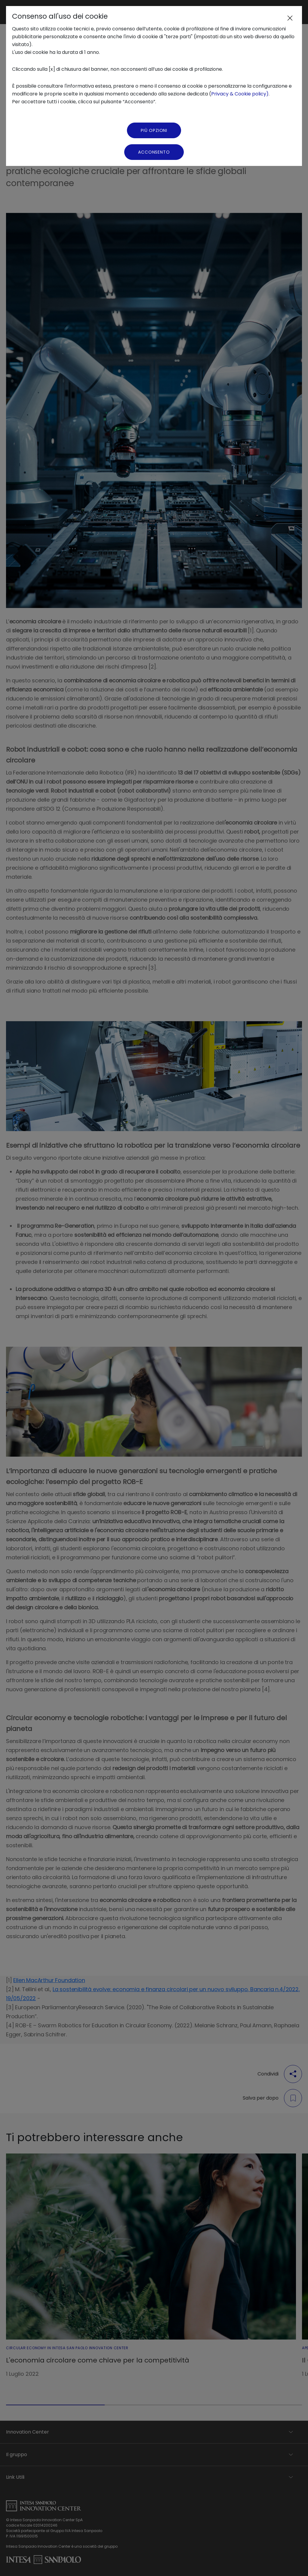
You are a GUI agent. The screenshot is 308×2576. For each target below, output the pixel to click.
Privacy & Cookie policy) (240, 93)
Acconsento (154, 152)
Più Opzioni (154, 130)
